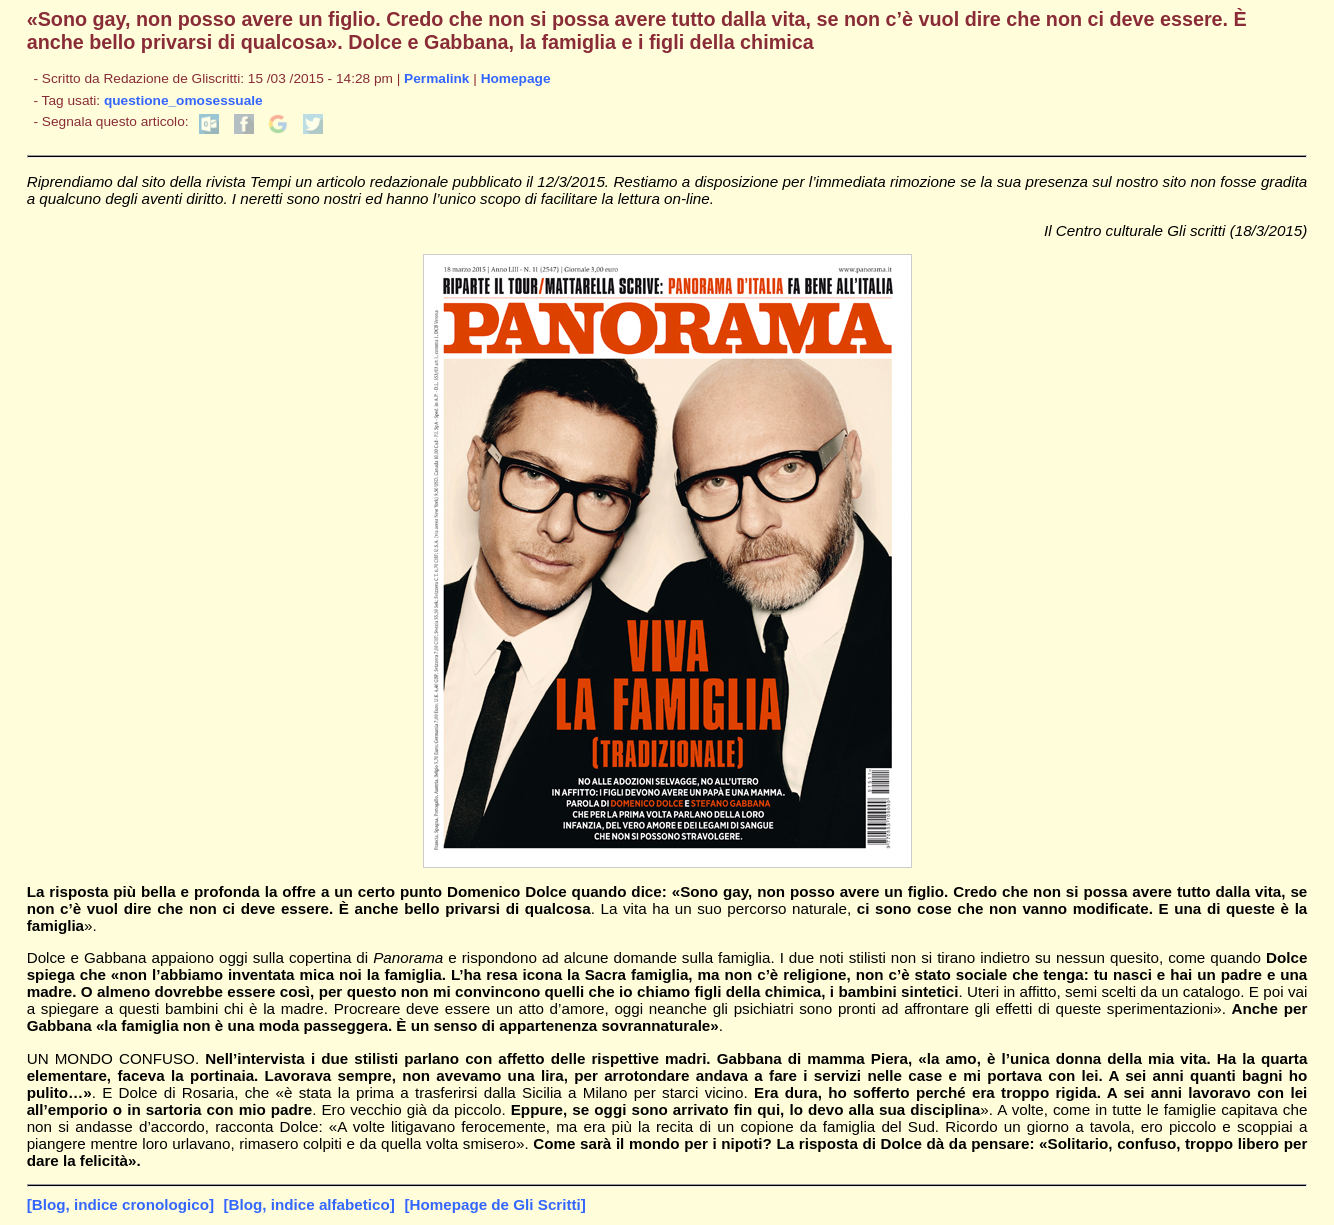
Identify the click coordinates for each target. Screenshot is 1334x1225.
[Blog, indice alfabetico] (309, 1204)
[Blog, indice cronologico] (120, 1204)
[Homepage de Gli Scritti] (494, 1204)
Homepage (516, 78)
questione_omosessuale (183, 100)
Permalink (436, 78)
